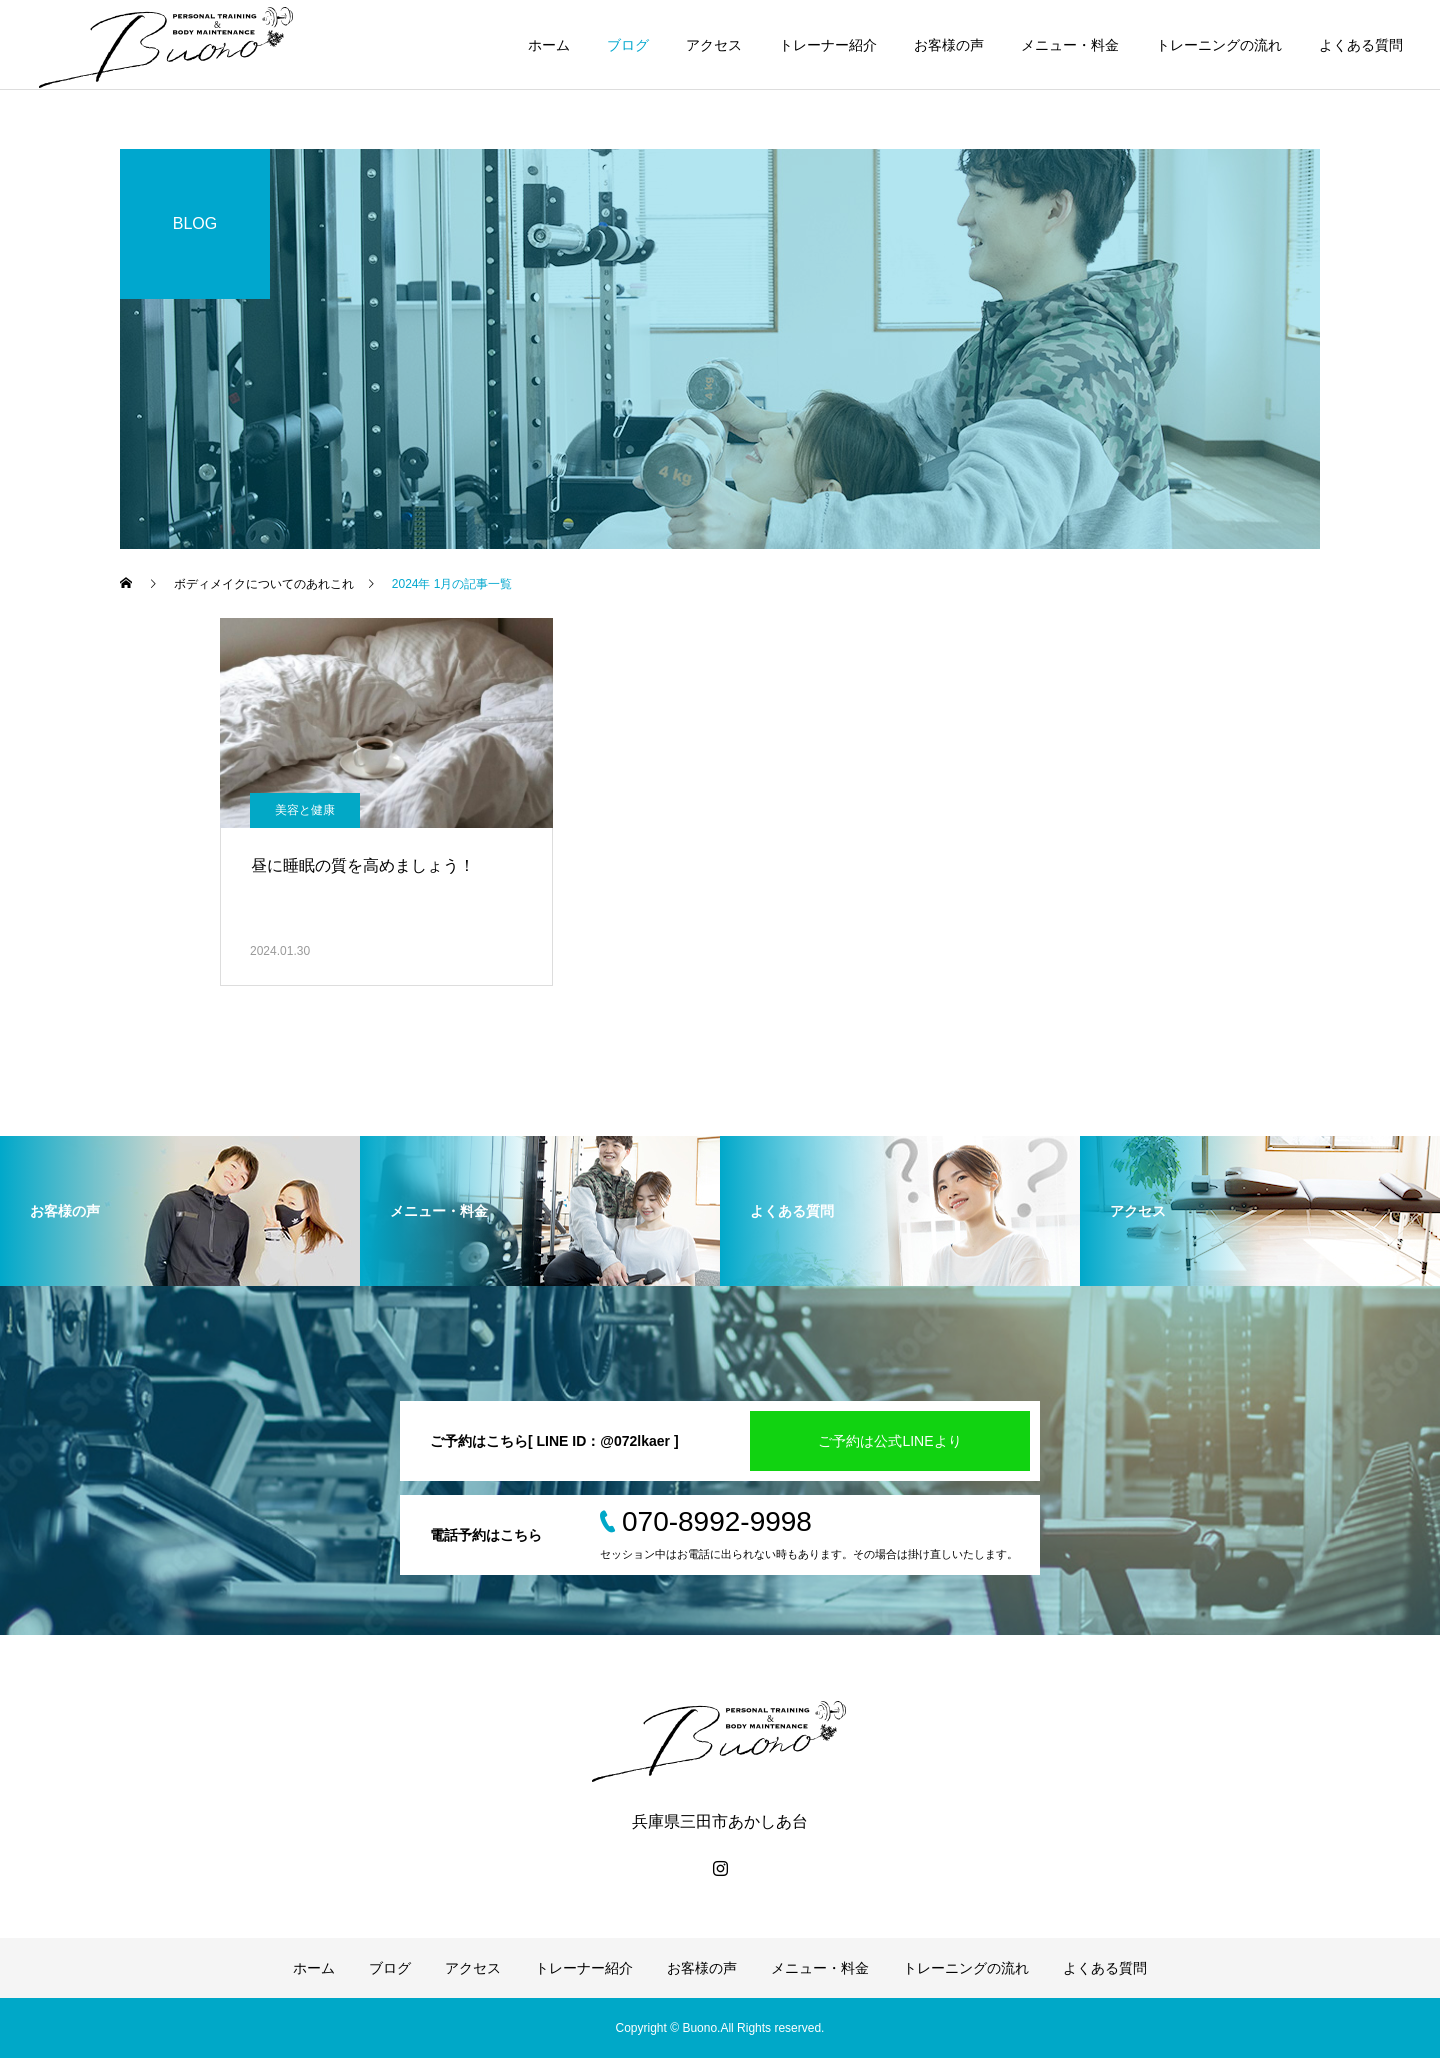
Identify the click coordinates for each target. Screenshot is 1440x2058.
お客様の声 (949, 45)
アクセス (714, 45)
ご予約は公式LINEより (889, 1441)
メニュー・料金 (1070, 45)
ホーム (549, 45)
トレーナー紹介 (828, 45)
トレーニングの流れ (1219, 45)
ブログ (628, 45)
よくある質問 (1361, 45)
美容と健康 (305, 810)
